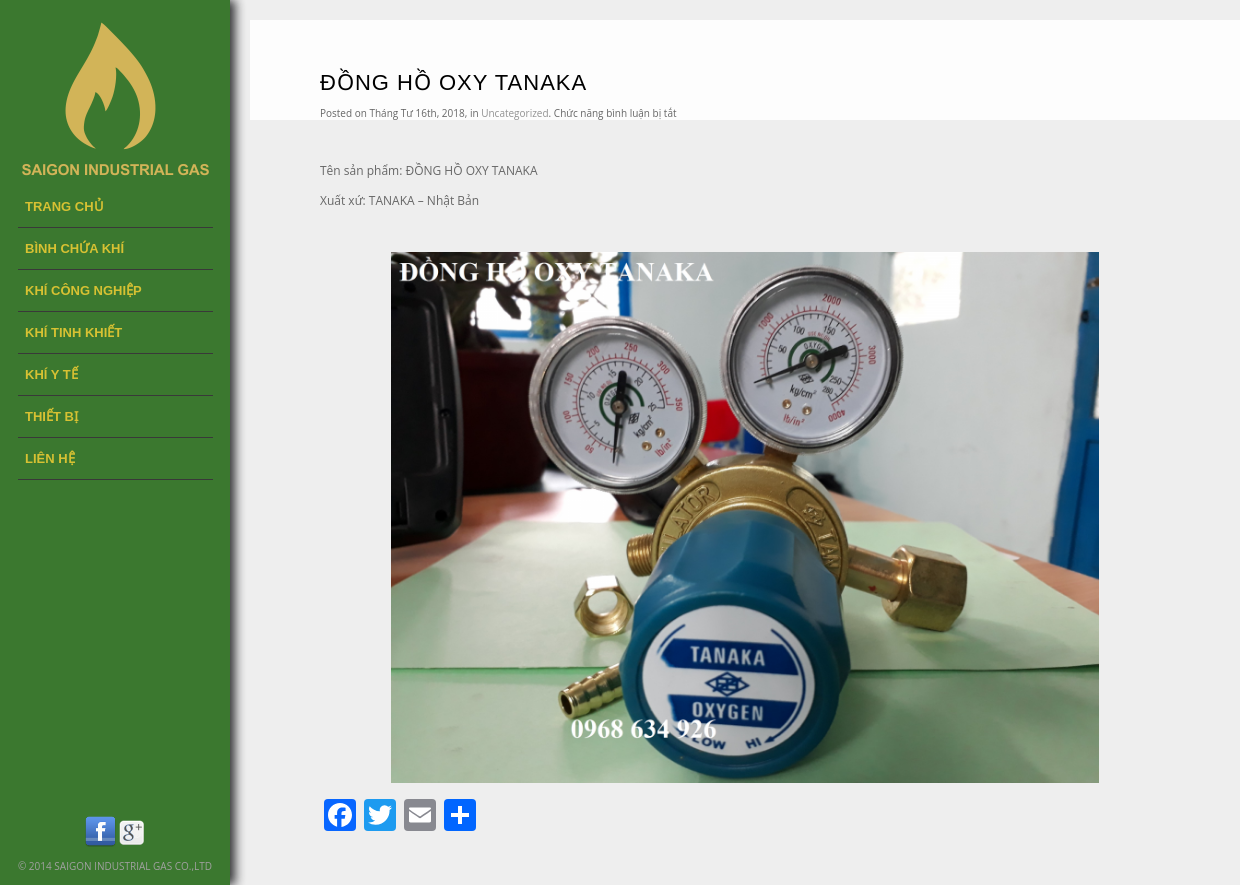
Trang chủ (64, 206)
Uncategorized (514, 113)
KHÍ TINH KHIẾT (73, 332)
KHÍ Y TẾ (51, 374)
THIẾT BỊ (51, 416)
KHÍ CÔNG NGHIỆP (83, 290)
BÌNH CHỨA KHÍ (74, 248)
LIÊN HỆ (50, 458)
